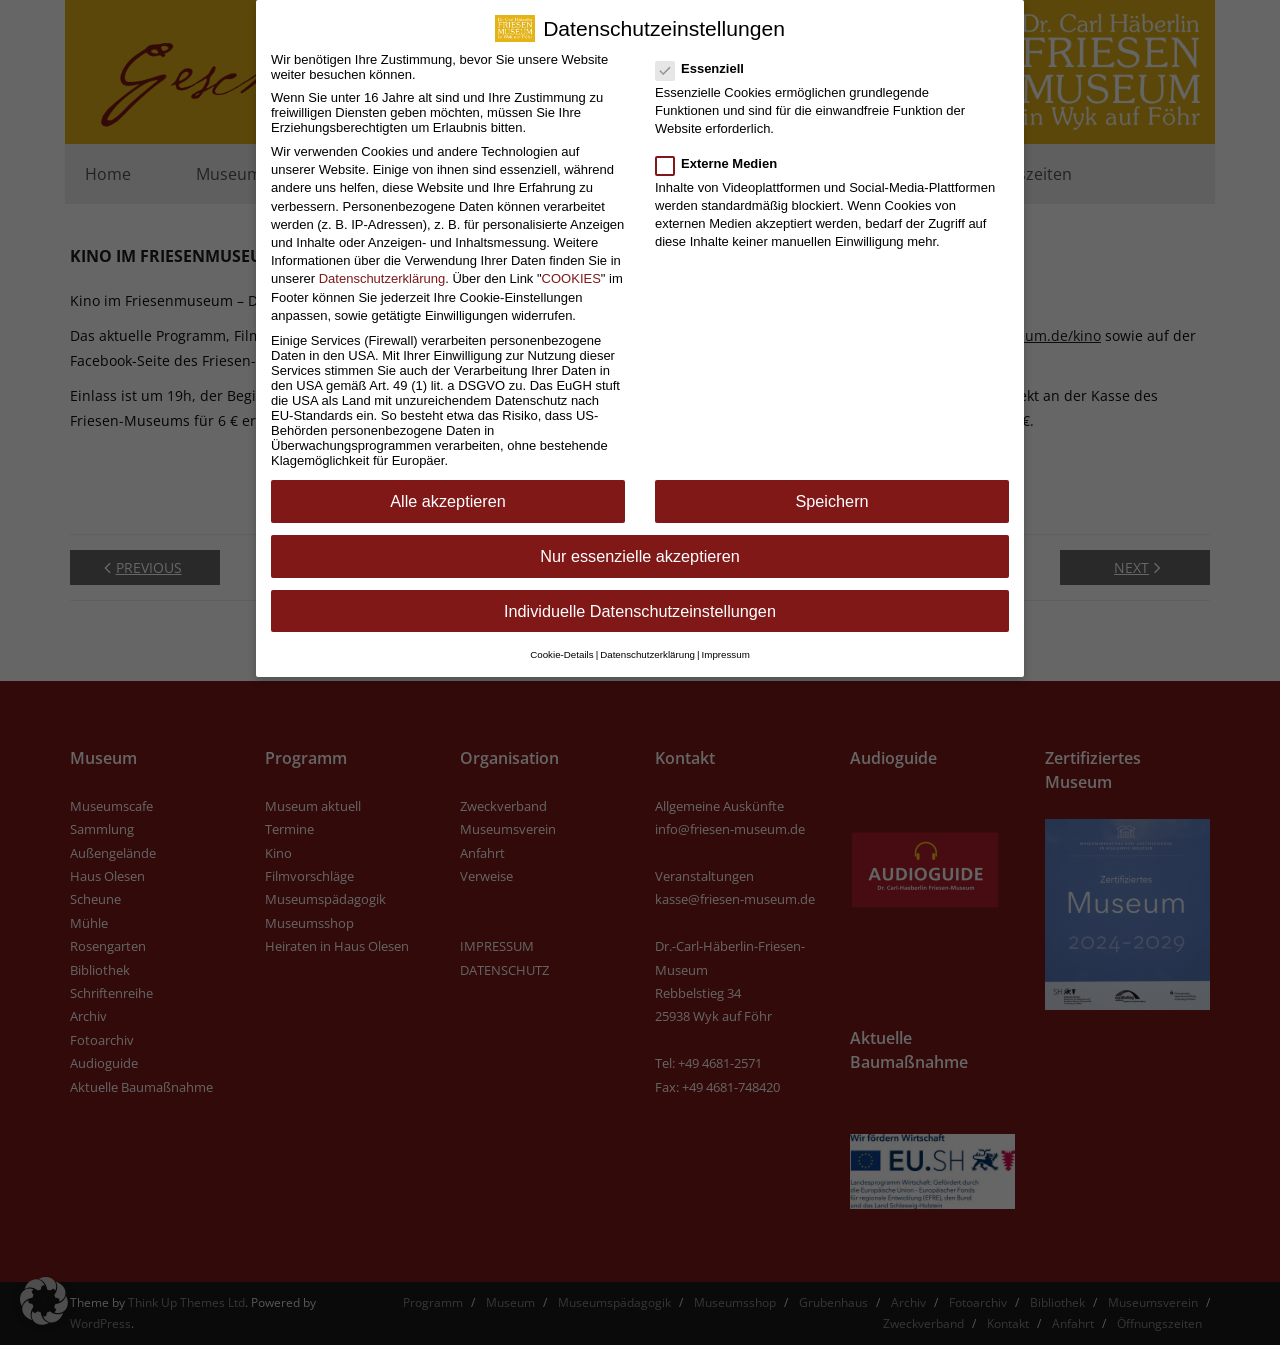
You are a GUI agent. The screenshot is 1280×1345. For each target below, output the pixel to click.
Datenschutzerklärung (382, 265)
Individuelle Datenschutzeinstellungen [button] (640, 597)
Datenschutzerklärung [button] (647, 640)
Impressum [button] (726, 640)
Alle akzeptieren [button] (448, 488)
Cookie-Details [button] (561, 640)
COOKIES (571, 265)
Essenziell (706, 54)
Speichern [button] (831, 488)
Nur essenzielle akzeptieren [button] (640, 542)
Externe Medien (722, 149)
